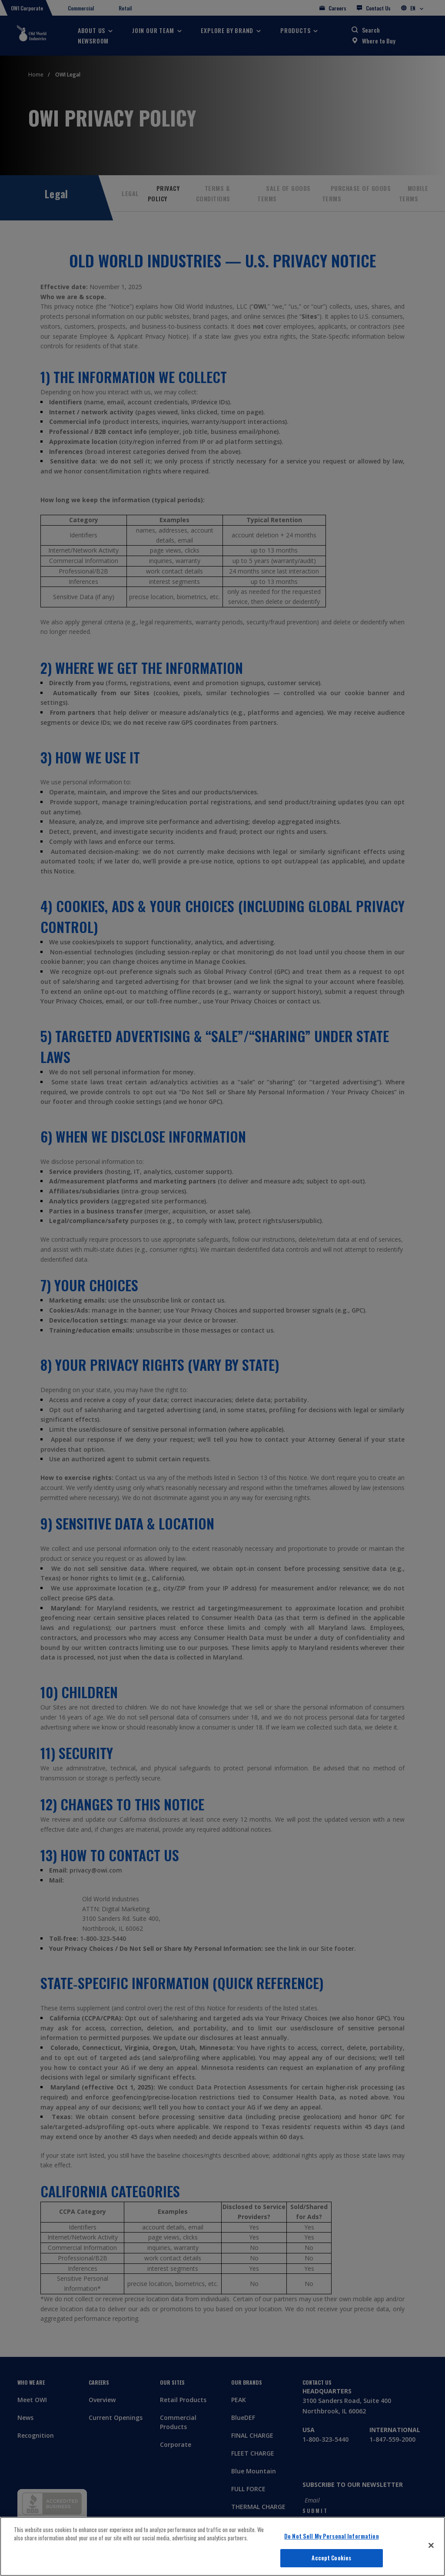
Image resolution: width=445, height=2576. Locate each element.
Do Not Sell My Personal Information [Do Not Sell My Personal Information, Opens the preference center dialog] (331, 2536)
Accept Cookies (331, 2557)
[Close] (431, 2545)
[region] (222, 2546)
